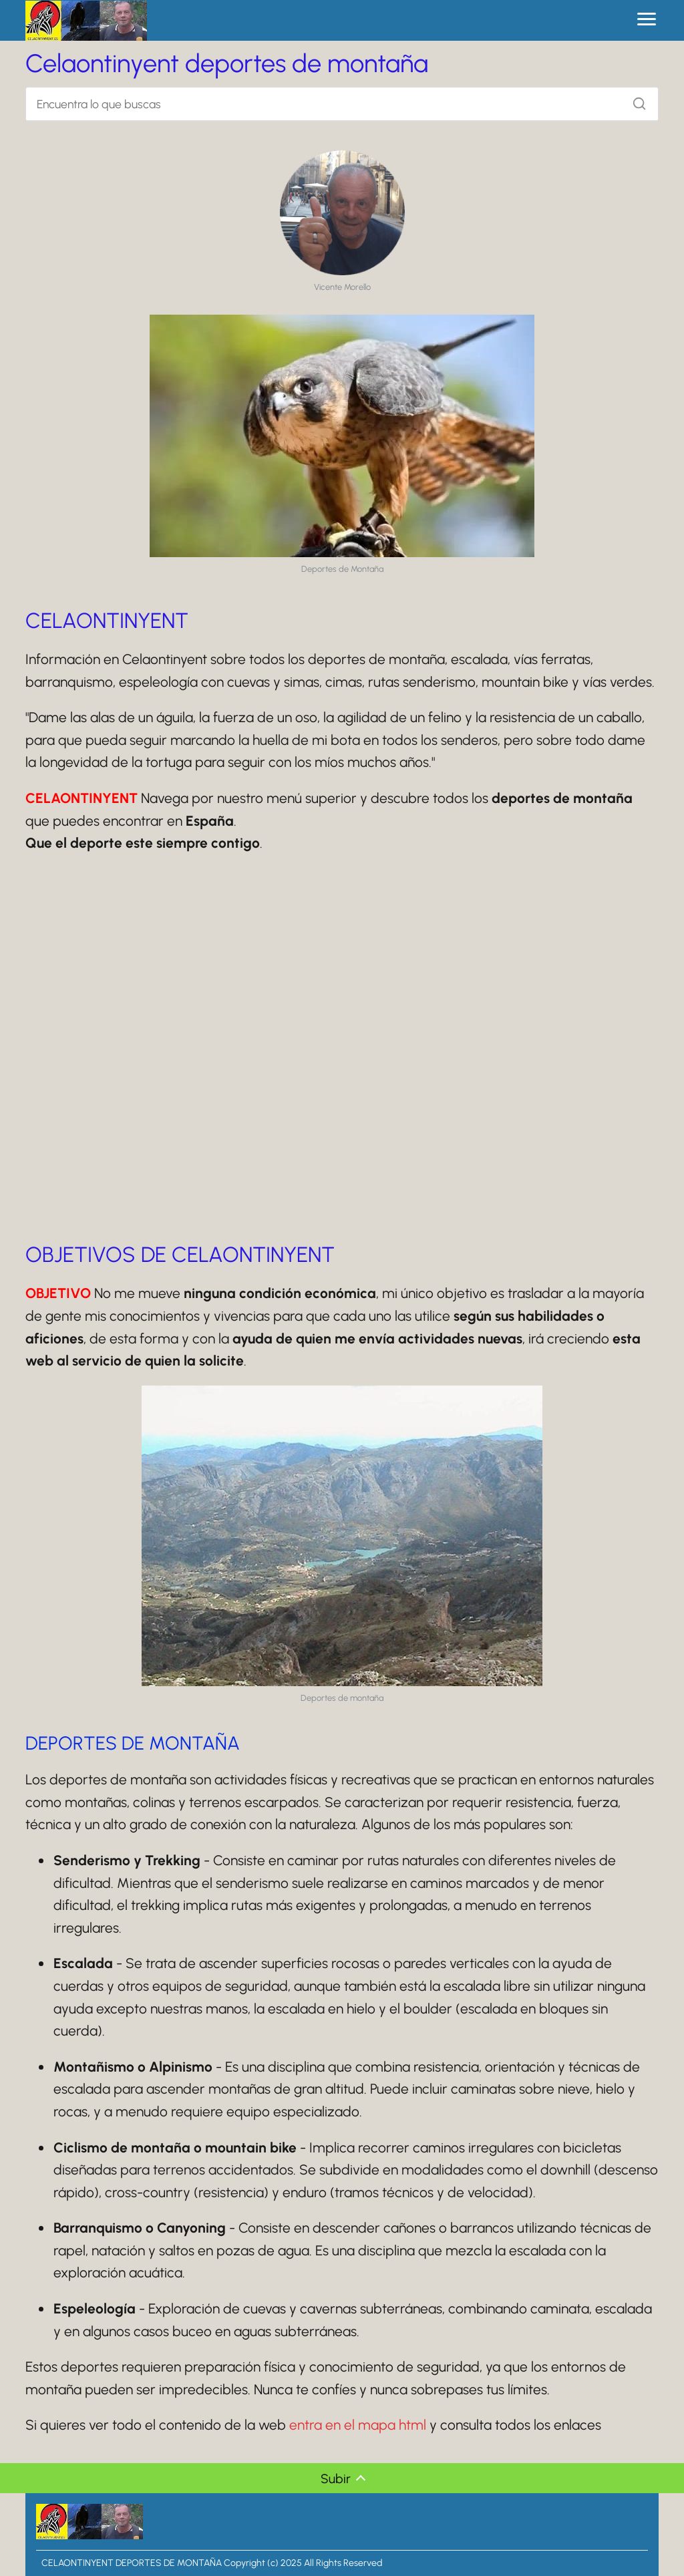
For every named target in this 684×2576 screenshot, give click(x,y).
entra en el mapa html (357, 2424)
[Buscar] (634, 100)
